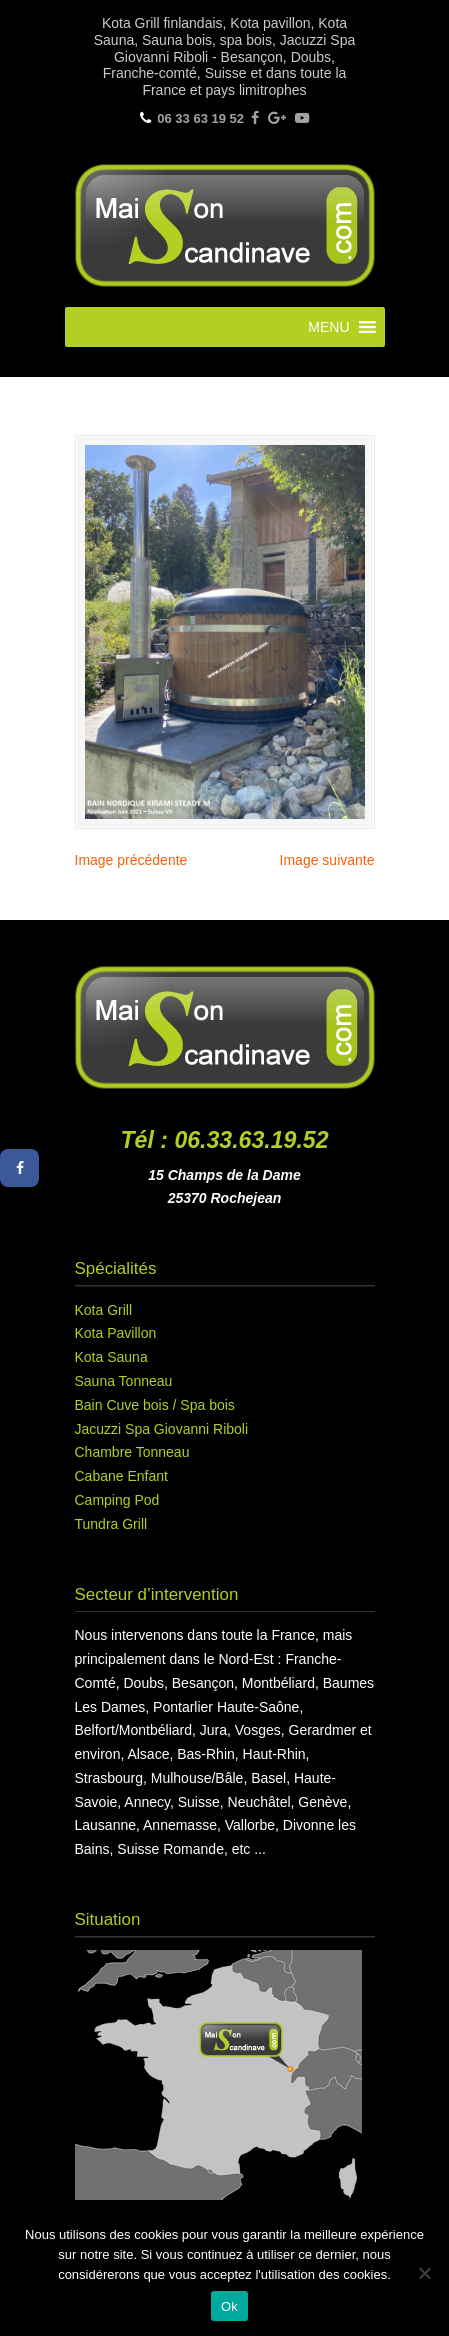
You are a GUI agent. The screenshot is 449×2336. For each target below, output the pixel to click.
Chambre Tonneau (132, 1452)
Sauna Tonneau (124, 1381)
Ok (229, 2306)
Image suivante (327, 860)
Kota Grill (104, 1310)
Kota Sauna (111, 1357)
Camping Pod (117, 1500)
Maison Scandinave (225, 223)
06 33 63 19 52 (200, 118)
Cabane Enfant (121, 1476)
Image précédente (131, 860)
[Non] (424, 2273)
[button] (328, 327)
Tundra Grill (111, 1524)
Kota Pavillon (116, 1333)
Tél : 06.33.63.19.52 (225, 1140)
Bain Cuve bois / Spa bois (155, 1405)
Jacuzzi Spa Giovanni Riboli (162, 1429)
